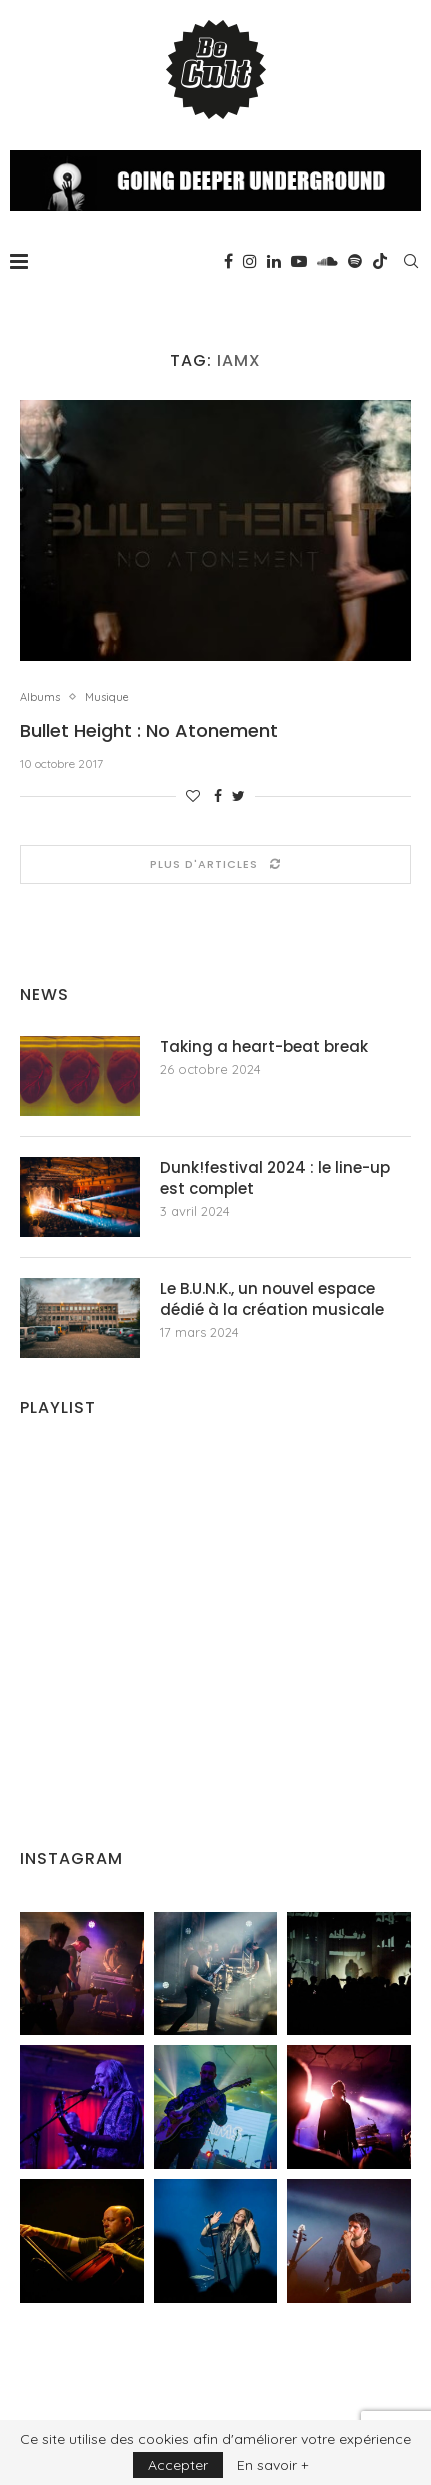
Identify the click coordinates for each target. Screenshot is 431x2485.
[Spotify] (355, 261)
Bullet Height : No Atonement (149, 730)
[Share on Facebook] (218, 796)
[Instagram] (250, 261)
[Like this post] (193, 796)
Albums (40, 697)
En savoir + (272, 2465)
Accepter (178, 2465)
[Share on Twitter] (238, 796)
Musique (107, 697)
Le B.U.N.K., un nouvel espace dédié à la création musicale (272, 1299)
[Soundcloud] (327, 261)
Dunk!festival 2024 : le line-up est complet (275, 1178)
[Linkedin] (274, 261)
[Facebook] (228, 261)
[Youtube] (299, 261)
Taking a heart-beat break (264, 1046)
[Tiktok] (380, 261)
